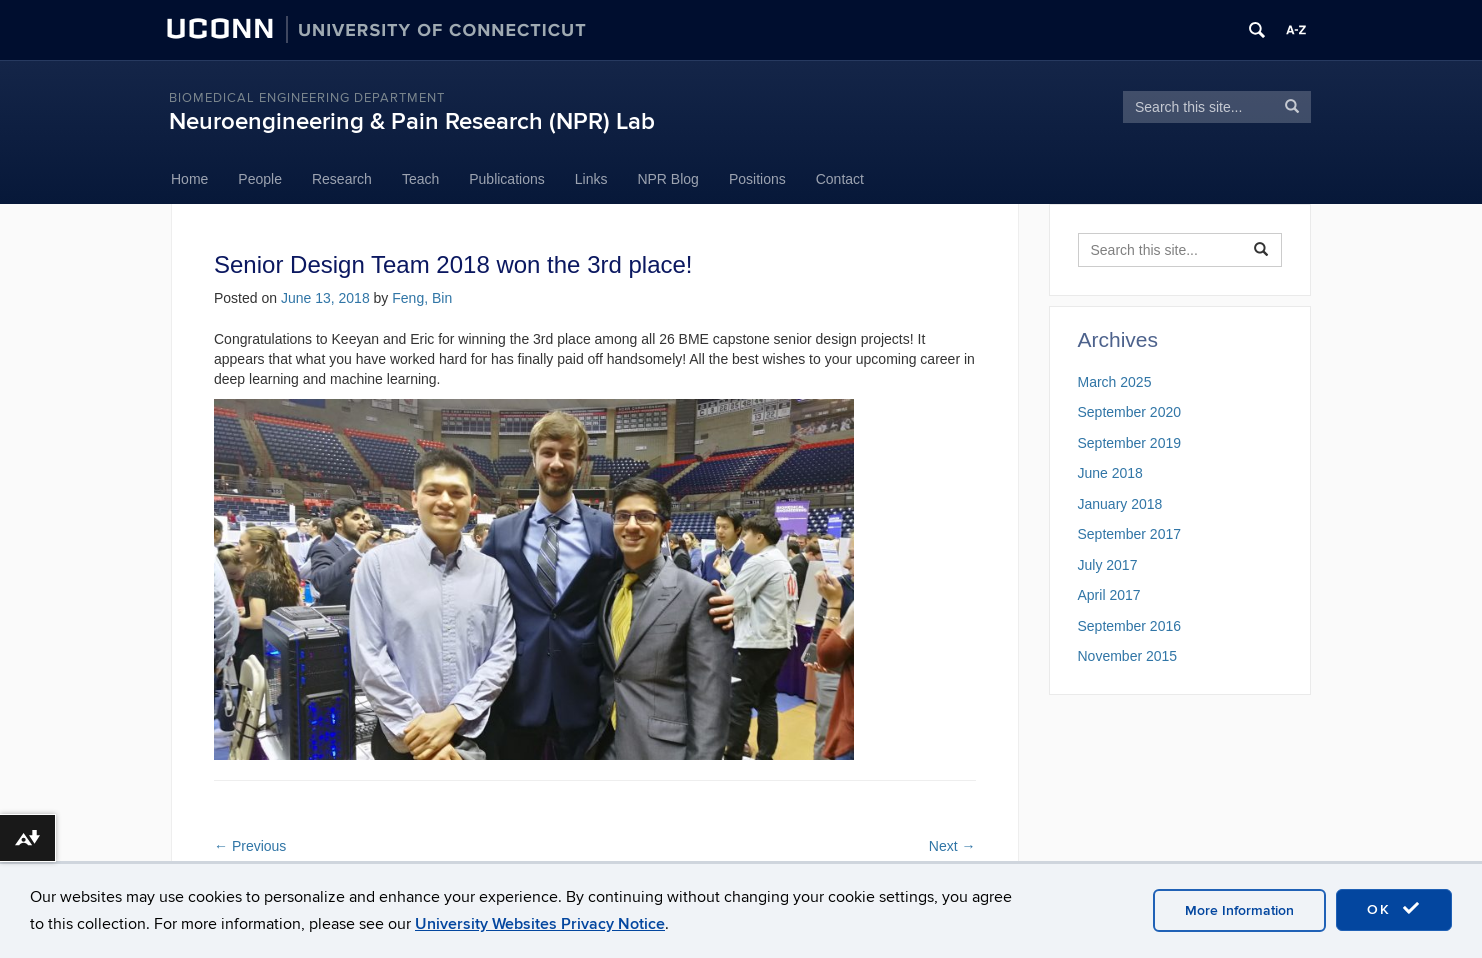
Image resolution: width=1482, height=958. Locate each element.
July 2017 (1108, 565)
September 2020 (1130, 412)
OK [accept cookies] (1394, 909)
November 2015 (1128, 656)
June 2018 (1110, 473)
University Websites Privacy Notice (540, 924)
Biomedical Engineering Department (307, 98)
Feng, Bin (422, 298)
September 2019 (1130, 443)
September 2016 (1130, 626)
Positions (757, 179)
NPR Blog (667, 179)
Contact (840, 179)
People (260, 179)
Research (342, 179)
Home (189, 179)
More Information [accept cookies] (1239, 910)
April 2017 (1109, 595)
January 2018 (1120, 504)
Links (591, 179)
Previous (250, 846)
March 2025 (1115, 382)
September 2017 (1130, 534)
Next (952, 846)
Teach (420, 179)
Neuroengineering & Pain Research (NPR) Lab (412, 121)
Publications (507, 179)
